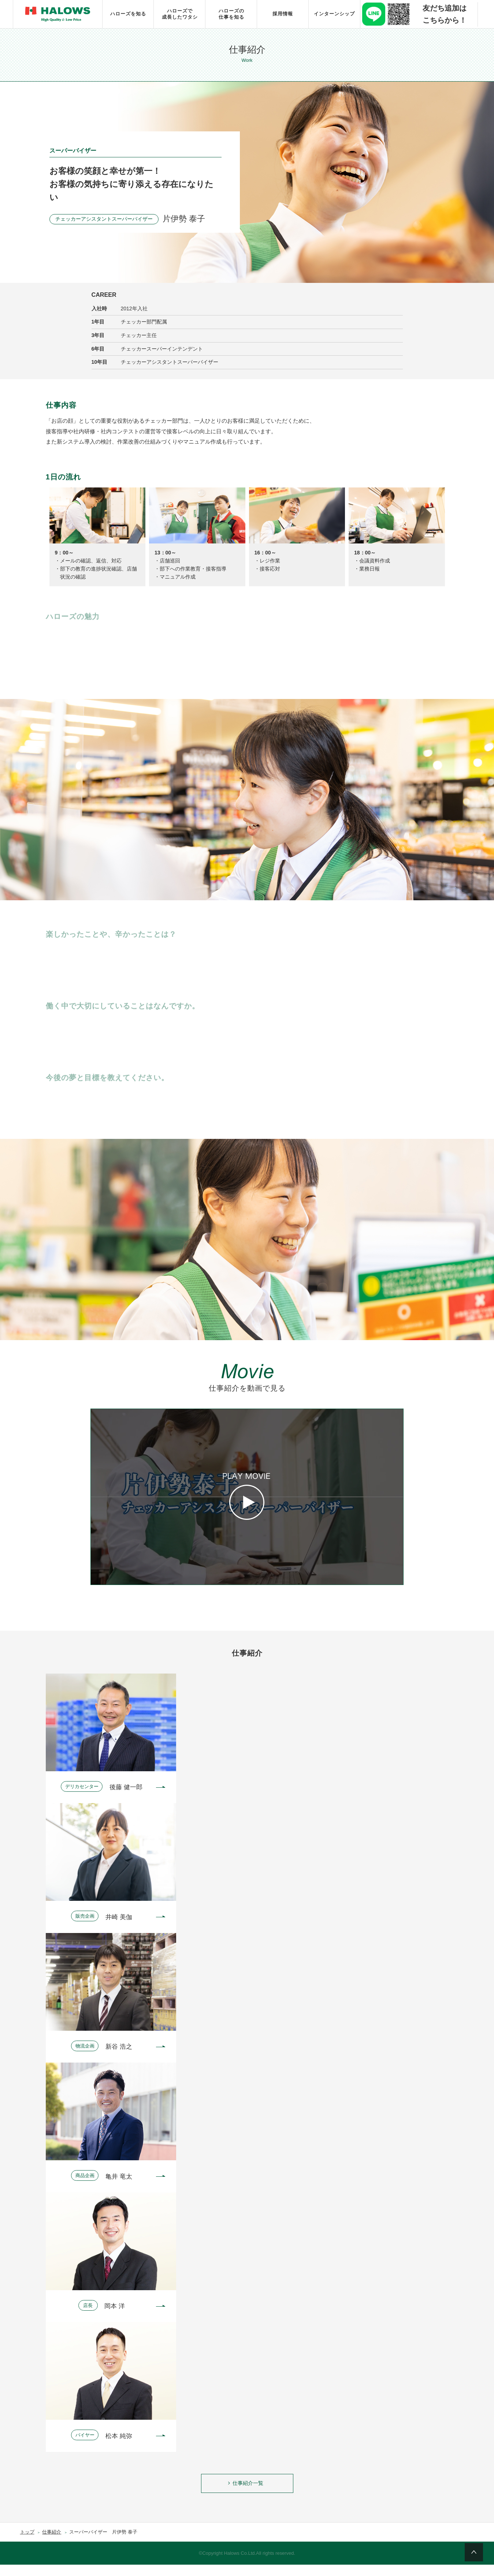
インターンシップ (334, 13)
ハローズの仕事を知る (231, 14)
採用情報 (282, 13)
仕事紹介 (51, 2543)
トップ (27, 2543)
